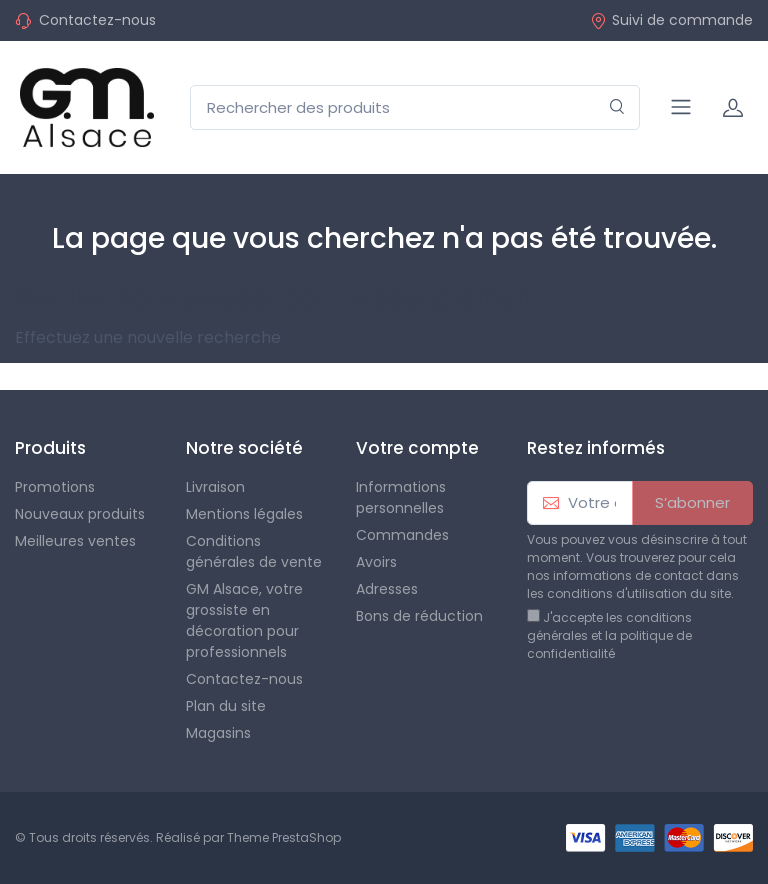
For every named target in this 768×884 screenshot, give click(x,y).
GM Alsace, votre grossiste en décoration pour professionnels (244, 620)
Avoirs (376, 562)
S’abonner (692, 502)
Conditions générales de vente (254, 551)
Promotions (55, 487)
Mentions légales (244, 514)
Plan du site (226, 706)
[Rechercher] (617, 107)
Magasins (218, 733)
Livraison (215, 487)
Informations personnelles (401, 497)
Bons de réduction (419, 616)
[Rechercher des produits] (415, 107)
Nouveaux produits (80, 514)
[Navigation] (681, 107)
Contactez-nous (97, 20)
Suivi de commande (671, 20)
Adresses (387, 589)
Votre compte (417, 448)
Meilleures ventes (75, 541)
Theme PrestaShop (284, 837)
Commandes (402, 535)
